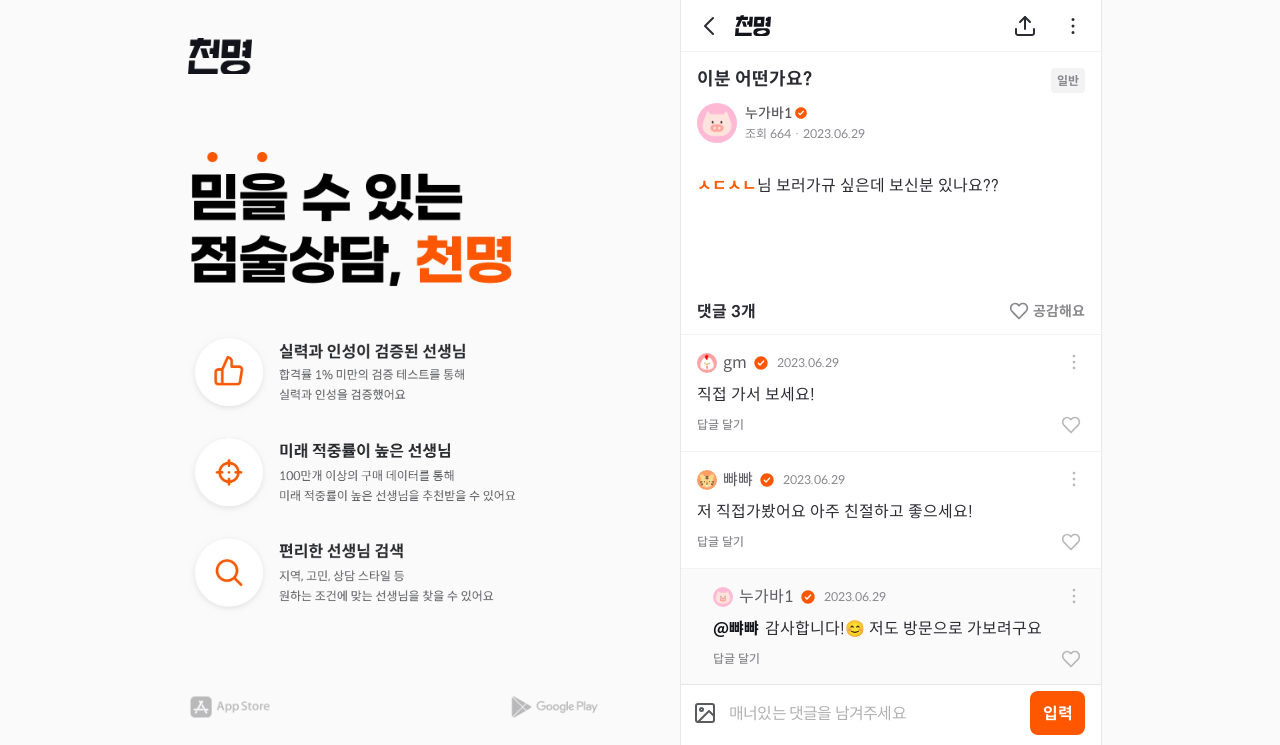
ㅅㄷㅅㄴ (727, 185)
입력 (1058, 713)
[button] (220, 56)
